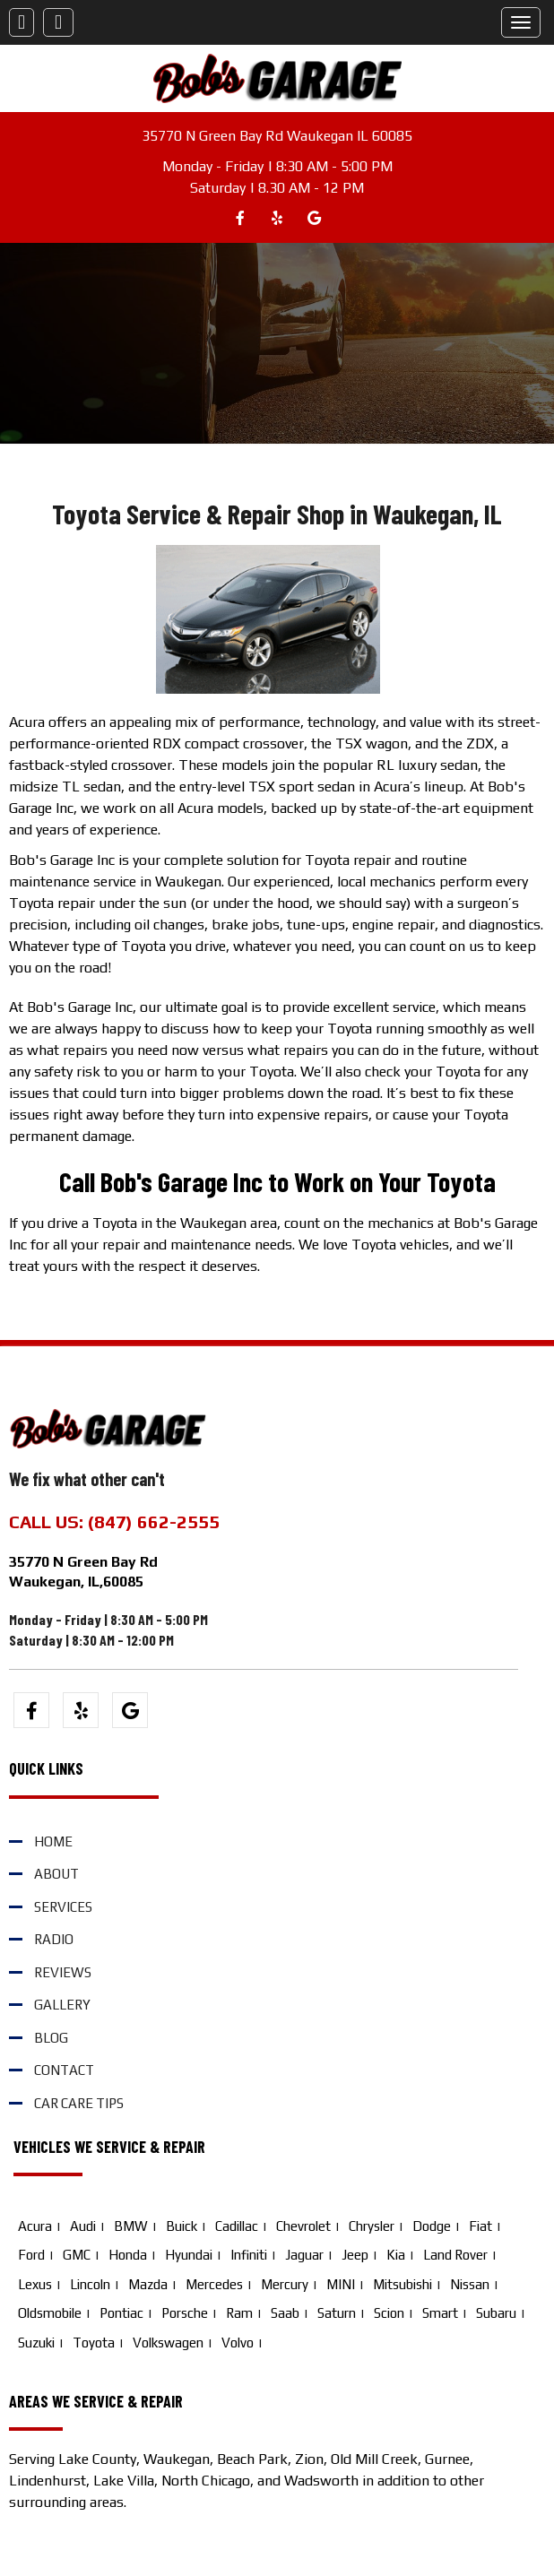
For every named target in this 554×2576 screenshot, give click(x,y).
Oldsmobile (50, 2313)
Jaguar (304, 2254)
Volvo (237, 2342)
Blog (51, 2037)
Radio (54, 1939)
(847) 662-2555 (154, 1521)
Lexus (35, 2284)
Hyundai (188, 2254)
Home (53, 1841)
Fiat (480, 2226)
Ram (239, 2313)
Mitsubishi (402, 2284)
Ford (31, 2254)
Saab (285, 2313)
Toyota (94, 2342)
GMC (77, 2254)
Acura (35, 2226)
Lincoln (90, 2284)
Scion (389, 2313)
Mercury (284, 2284)
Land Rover (455, 2254)
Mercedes (214, 2284)
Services (63, 1907)
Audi (83, 2226)
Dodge (431, 2226)
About (56, 1873)
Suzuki (36, 2342)
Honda (127, 2254)
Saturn (336, 2313)
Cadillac (236, 2226)
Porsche (184, 2313)
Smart (440, 2313)
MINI (340, 2284)
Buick (181, 2226)
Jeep (355, 2254)
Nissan (469, 2284)
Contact (64, 2070)
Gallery (62, 2004)
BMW (131, 2226)
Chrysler (371, 2226)
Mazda (148, 2284)
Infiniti (248, 2254)
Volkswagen (168, 2342)
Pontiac (121, 2313)
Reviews (62, 1972)
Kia (395, 2254)
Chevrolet (303, 2226)
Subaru (496, 2313)
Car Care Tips (79, 2103)
